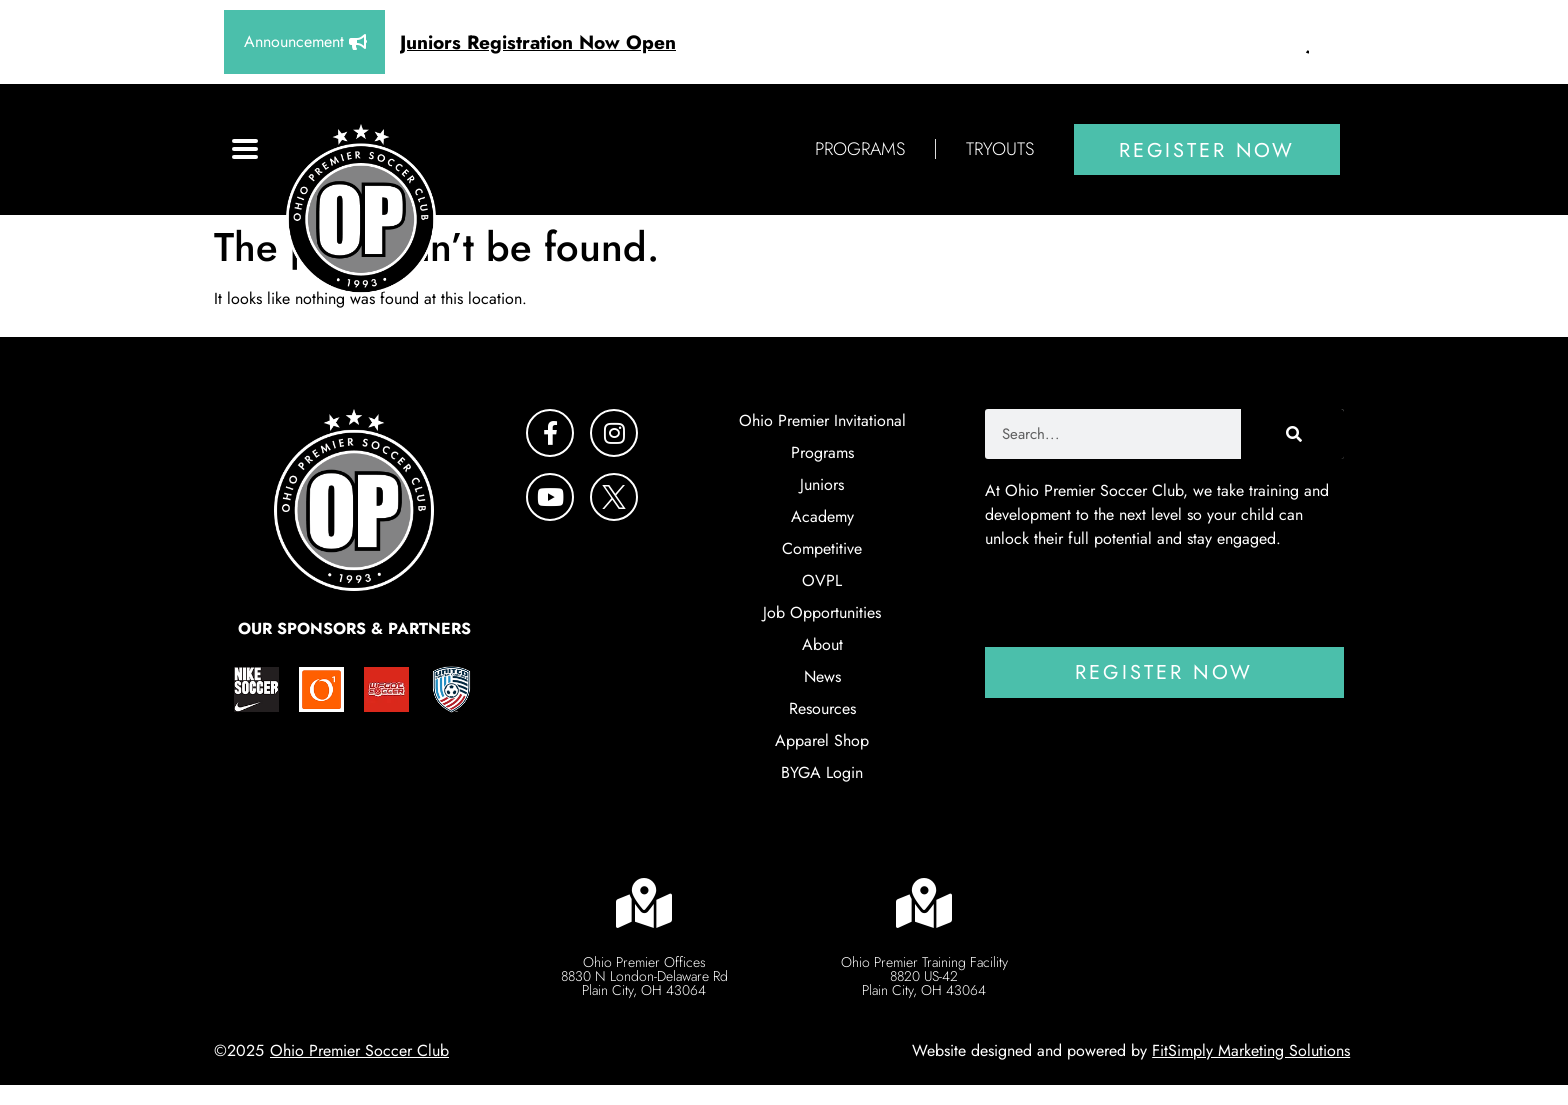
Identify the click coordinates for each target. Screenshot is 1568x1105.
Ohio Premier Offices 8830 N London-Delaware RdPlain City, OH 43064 (644, 976)
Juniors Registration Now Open (538, 42)
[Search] (1292, 434)
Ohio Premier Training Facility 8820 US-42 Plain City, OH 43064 (924, 976)
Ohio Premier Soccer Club (359, 1050)
